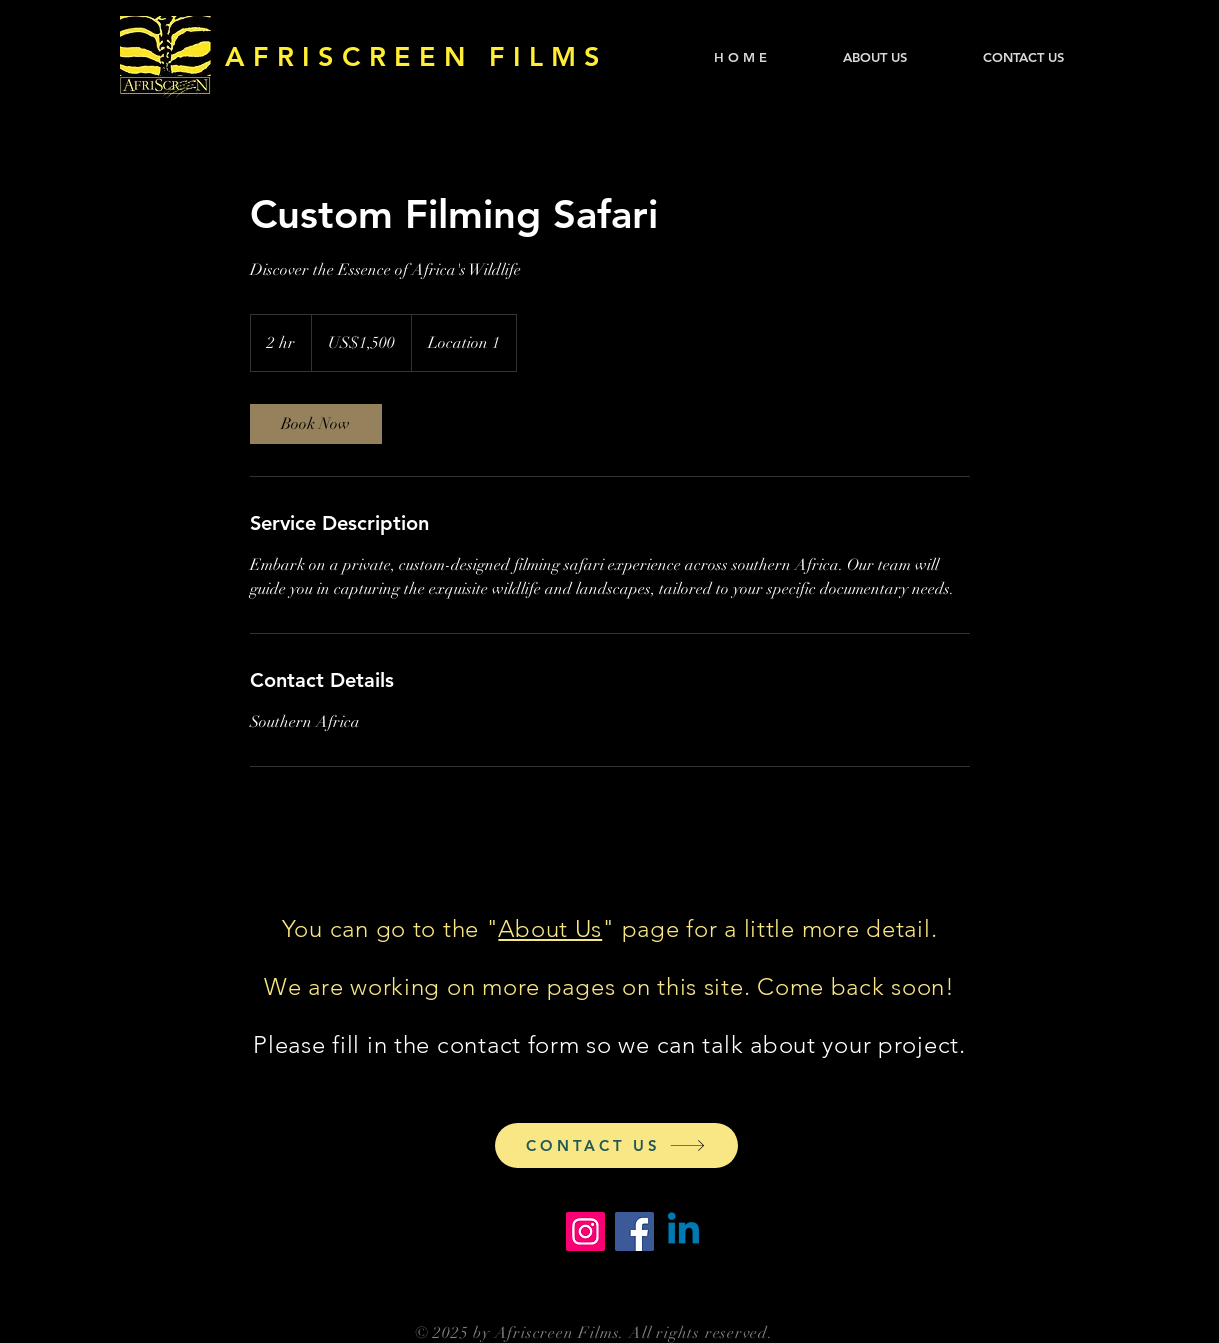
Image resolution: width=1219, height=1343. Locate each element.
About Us (550, 928)
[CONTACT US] (616, 1145)
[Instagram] (585, 1231)
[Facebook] (634, 1231)
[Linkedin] (683, 1231)
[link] (316, 424)
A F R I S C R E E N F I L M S (412, 56)
